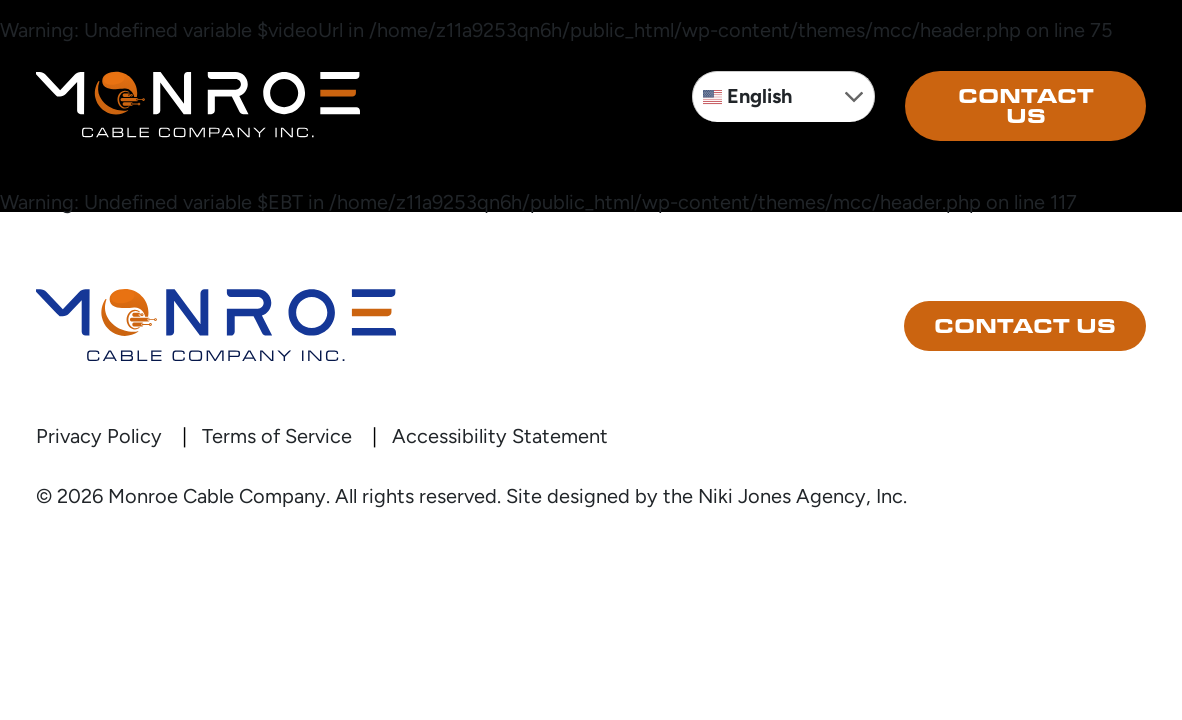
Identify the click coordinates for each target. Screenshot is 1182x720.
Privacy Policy (99, 436)
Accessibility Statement (500, 436)
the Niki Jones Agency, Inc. (785, 496)
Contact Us (1026, 106)
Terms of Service (277, 436)
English (747, 96)
